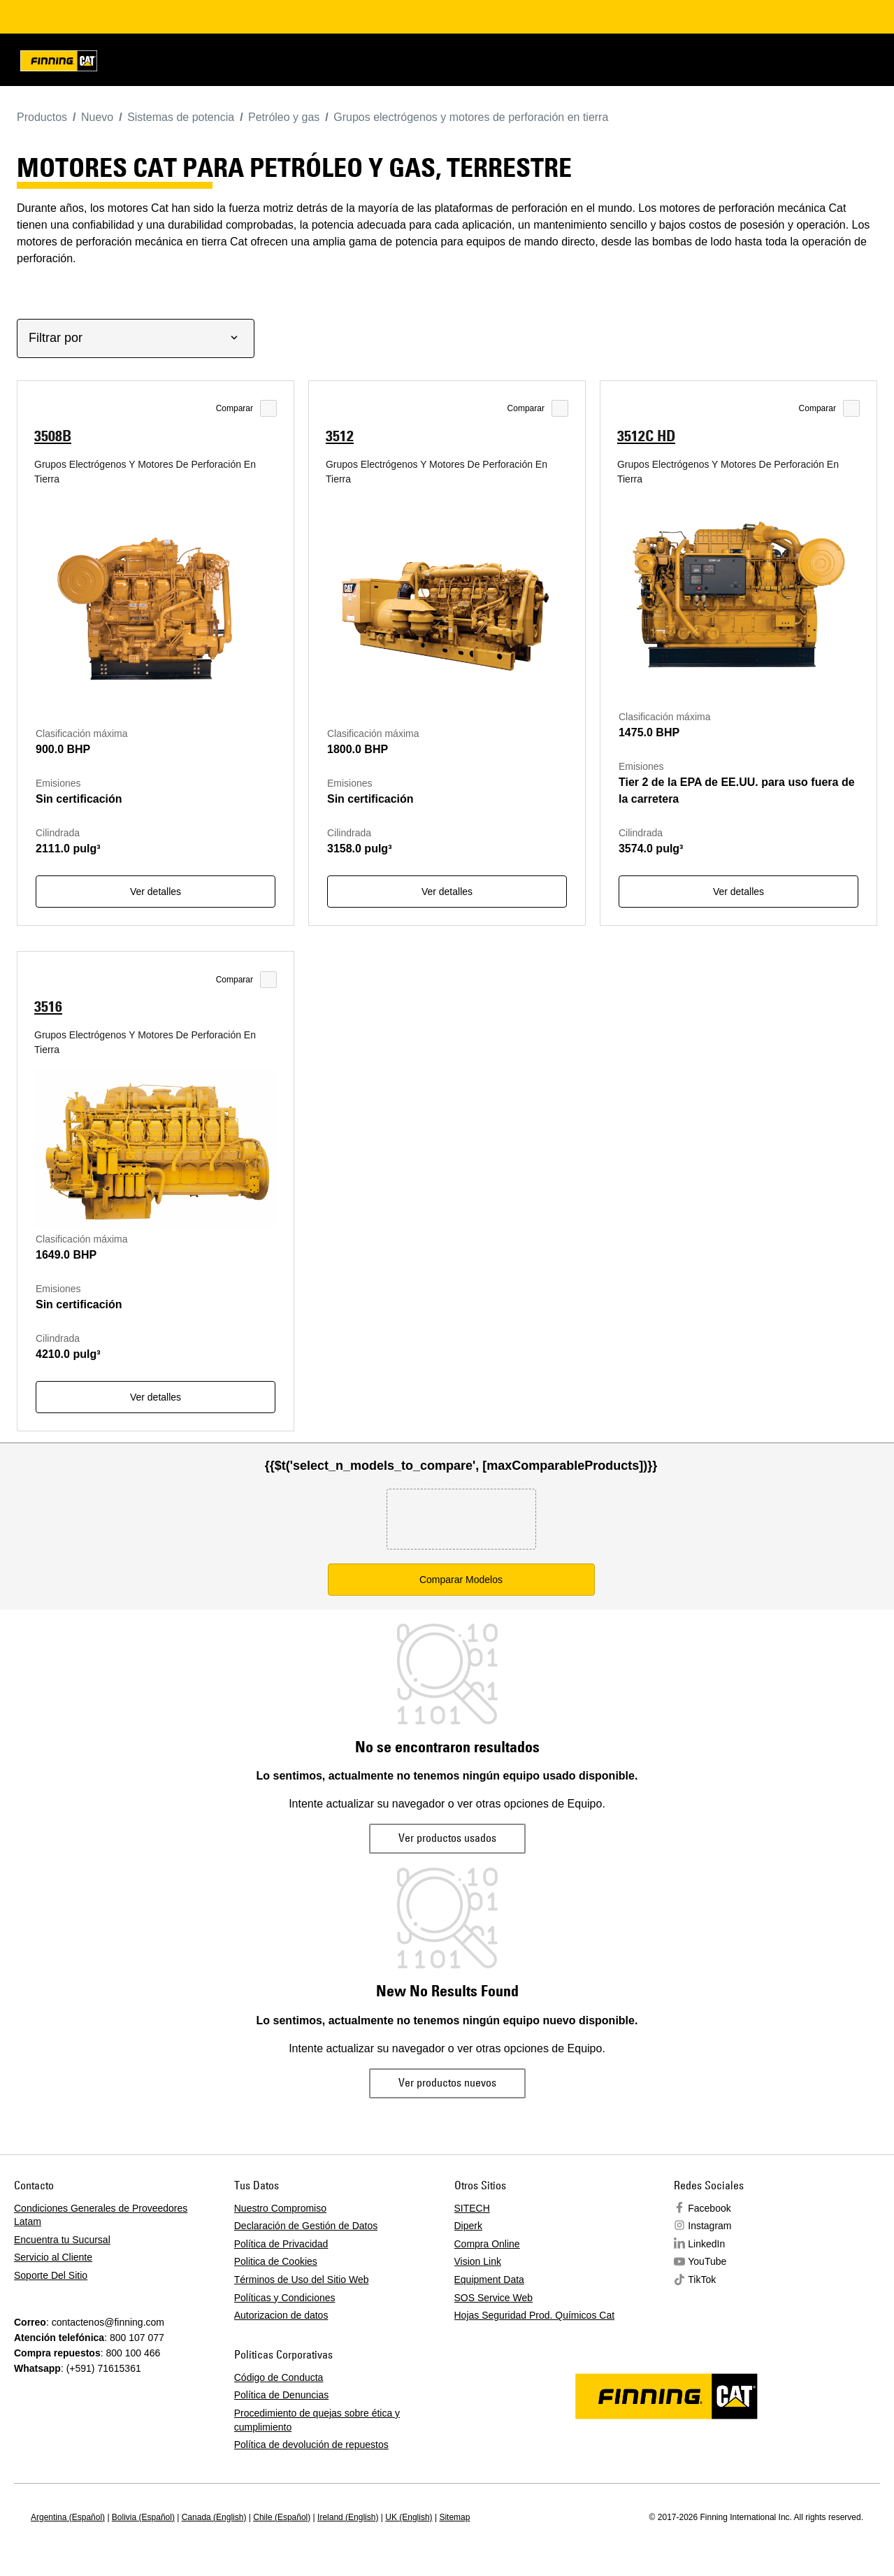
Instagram (709, 2225)
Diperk (468, 2225)
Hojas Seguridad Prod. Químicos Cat (534, 2315)
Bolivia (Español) (143, 2517)
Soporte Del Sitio (50, 2275)
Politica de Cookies (275, 2261)
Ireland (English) (347, 2517)
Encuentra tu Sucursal (62, 2239)
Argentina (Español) (68, 2517)
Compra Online (487, 2243)
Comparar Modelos (461, 1579)
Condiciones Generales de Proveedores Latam (100, 2215)
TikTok (702, 2279)
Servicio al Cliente (53, 2257)
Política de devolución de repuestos (311, 2444)
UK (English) (408, 2517)
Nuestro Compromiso (280, 2208)
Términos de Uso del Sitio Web (301, 2279)
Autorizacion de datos (281, 2315)
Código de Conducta (279, 2377)
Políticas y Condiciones (285, 2297)
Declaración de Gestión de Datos (305, 2225)
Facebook (709, 2208)
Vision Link (477, 2261)
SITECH (472, 2208)
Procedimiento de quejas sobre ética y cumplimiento (317, 2420)
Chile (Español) (281, 2517)
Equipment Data (489, 2279)
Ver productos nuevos (447, 2082)
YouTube (707, 2261)
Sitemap (454, 2517)
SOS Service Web (493, 2297)
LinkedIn (706, 2243)
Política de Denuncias (281, 2394)
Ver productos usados (447, 1838)
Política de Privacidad (281, 2243)
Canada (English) (214, 2517)
